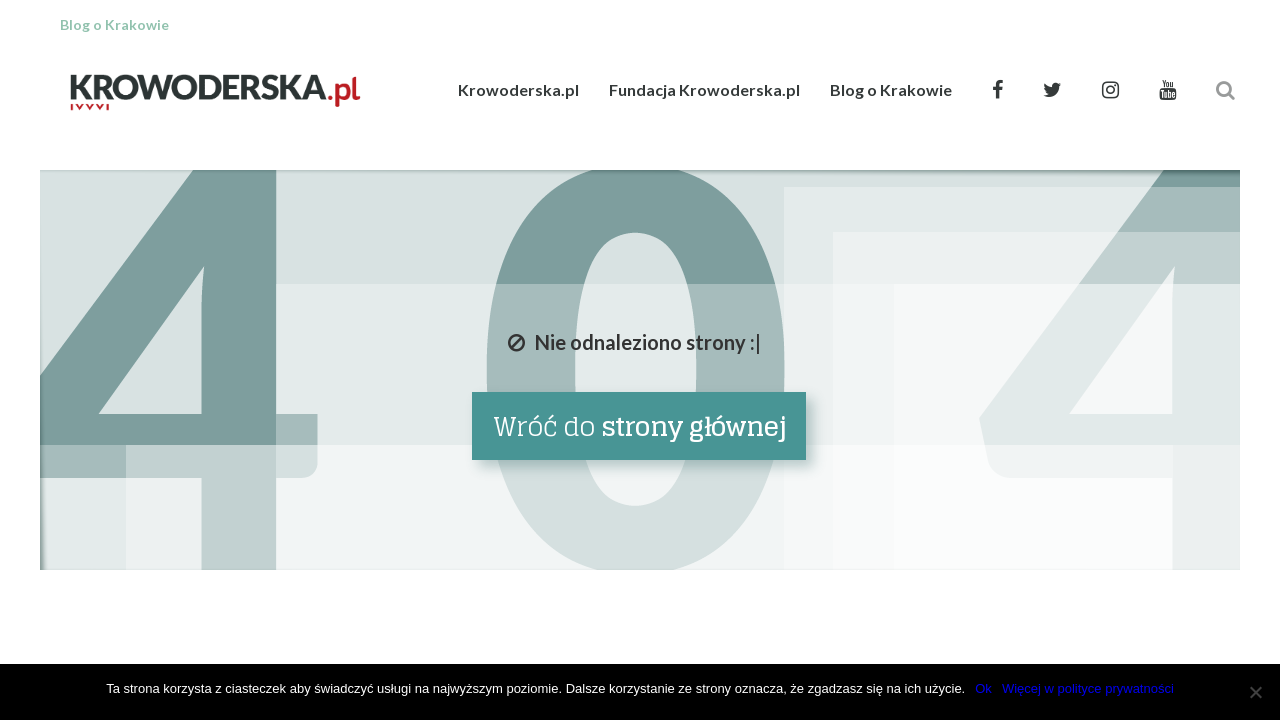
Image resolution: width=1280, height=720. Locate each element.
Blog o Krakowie (891, 89)
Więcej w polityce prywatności (1088, 688)
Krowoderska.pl (518, 89)
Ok (983, 688)
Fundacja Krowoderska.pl (704, 89)
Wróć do (639, 426)
